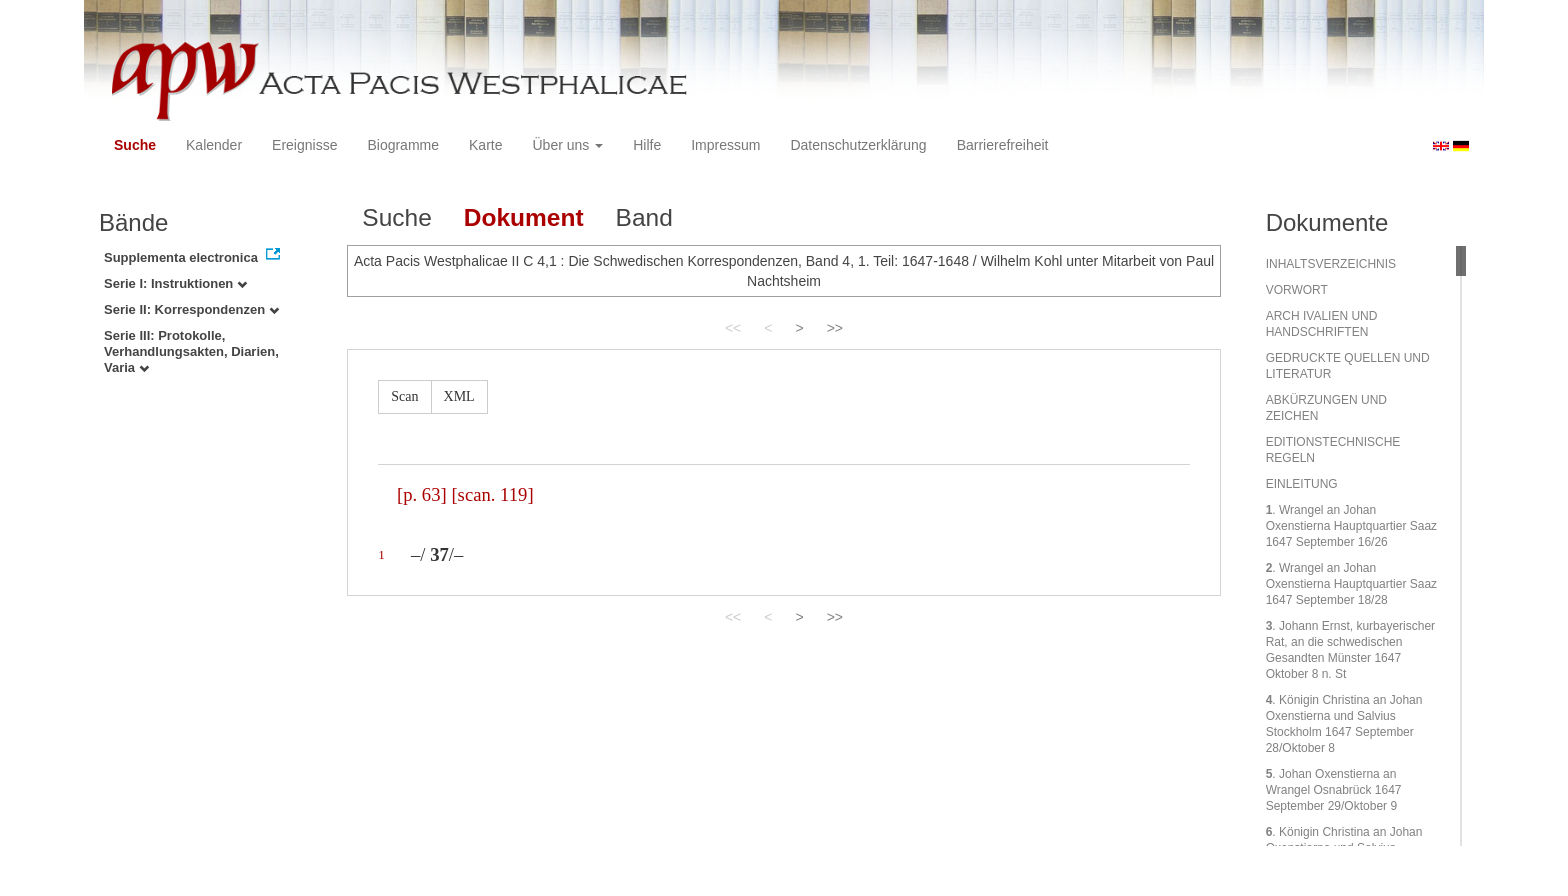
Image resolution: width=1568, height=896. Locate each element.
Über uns (568, 145)
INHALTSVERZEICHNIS (1331, 264)
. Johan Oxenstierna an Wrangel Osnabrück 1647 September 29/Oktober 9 (1334, 790)
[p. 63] (422, 494)
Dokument (524, 217)
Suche (135, 145)
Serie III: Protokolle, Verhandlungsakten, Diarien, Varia (191, 351)
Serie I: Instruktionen (175, 283)
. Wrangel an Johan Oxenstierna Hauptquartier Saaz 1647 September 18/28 (1351, 584)
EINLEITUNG (1302, 484)
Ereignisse (304, 145)
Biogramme (403, 145)
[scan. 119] (492, 494)
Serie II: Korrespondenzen (191, 309)
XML (459, 396)
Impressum (725, 145)
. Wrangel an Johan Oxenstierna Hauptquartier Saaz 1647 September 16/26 (1351, 526)
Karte (485, 145)
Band (644, 217)
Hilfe (647, 145)
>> (835, 328)
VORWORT (1297, 290)
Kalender (214, 145)
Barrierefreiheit (1003, 145)
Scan (404, 396)
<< (733, 328)
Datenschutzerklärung (858, 145)
